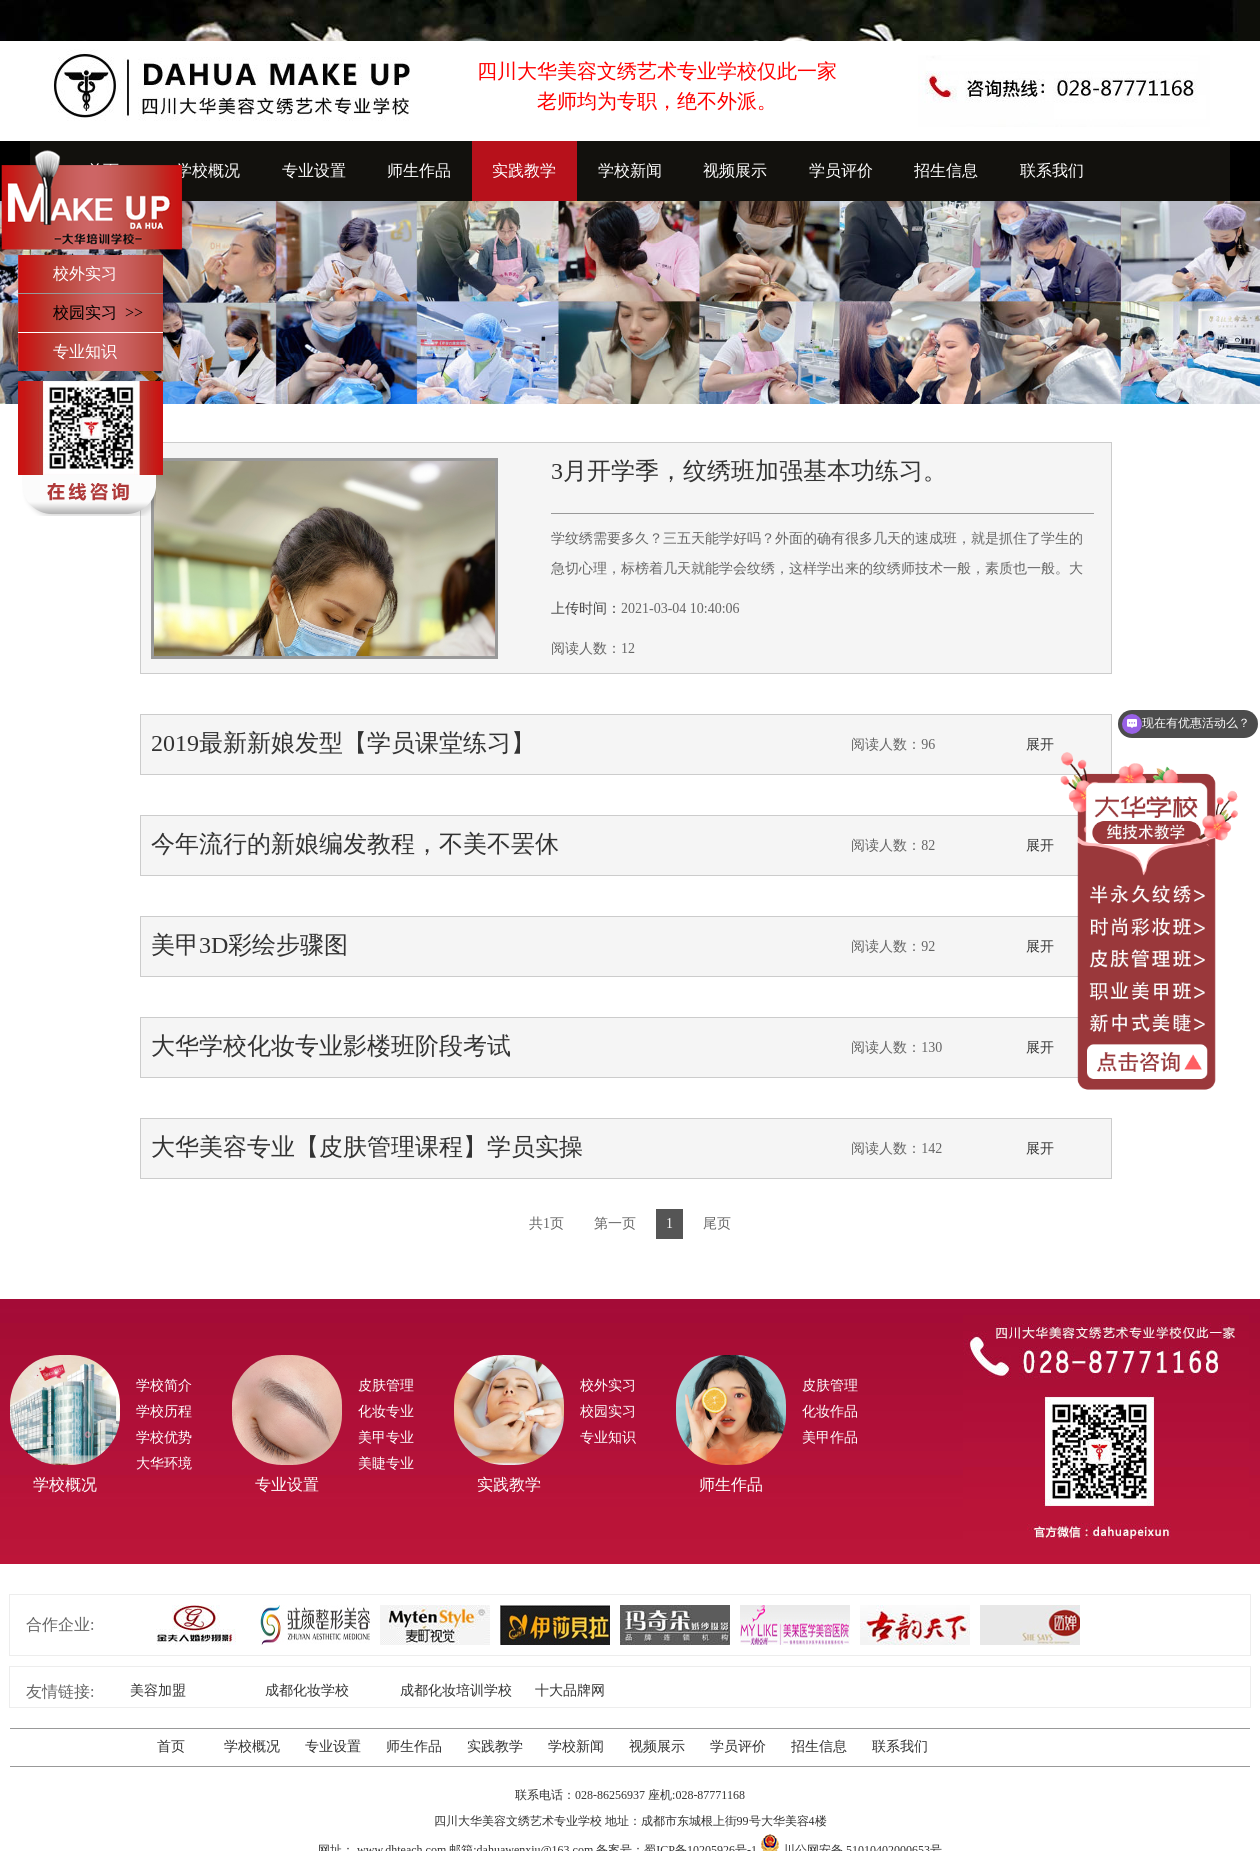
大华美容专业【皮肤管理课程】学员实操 (367, 1147)
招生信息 (946, 170)
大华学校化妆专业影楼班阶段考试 (331, 1046)
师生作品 (419, 170)
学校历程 (164, 1411)
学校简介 (164, 1385)
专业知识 (85, 351)
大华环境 (164, 1463)
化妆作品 (830, 1411)
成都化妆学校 (307, 1690)
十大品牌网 (570, 1690)
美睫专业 (386, 1463)
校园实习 (608, 1411)
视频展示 (735, 170)
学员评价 (841, 170)
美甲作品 (830, 1437)
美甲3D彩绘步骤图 (249, 945)
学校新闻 (630, 170)
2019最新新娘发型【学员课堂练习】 (343, 743)
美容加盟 (158, 1690)
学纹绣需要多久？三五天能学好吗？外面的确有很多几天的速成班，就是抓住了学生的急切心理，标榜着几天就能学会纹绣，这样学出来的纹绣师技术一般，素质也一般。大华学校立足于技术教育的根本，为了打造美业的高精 (817, 568)
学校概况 (208, 170)
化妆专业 (386, 1411)
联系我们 (1052, 170)
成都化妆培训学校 (456, 1690)
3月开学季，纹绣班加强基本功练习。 (749, 471)
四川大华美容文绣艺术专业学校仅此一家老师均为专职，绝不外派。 (657, 86)
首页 (171, 1746)
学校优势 (164, 1437)
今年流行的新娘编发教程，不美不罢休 (355, 844)
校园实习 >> (98, 312)
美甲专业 (386, 1437)
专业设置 (314, 170)
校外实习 (85, 273)
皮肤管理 (386, 1385)
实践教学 (524, 170)
